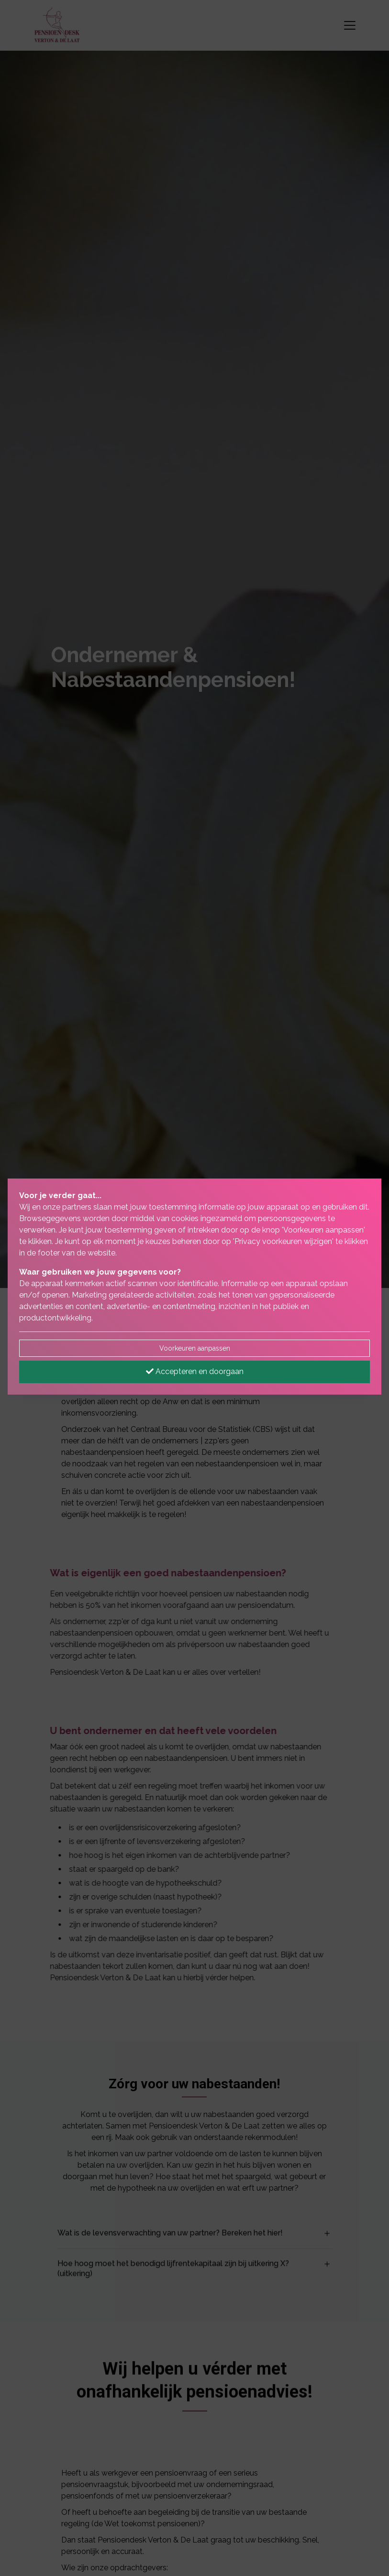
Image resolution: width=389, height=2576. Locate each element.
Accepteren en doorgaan (195, 1371)
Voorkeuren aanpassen (194, 1348)
